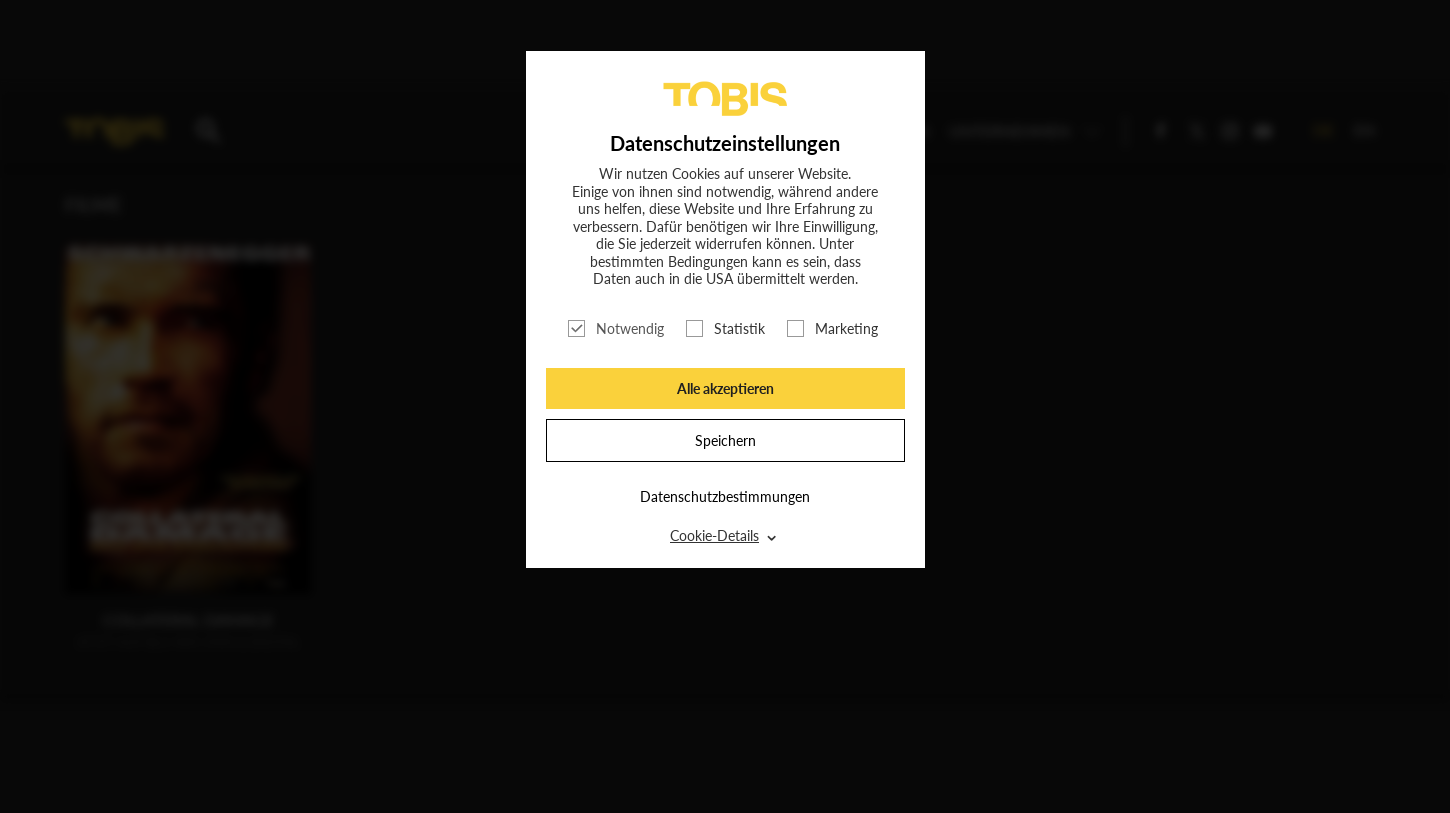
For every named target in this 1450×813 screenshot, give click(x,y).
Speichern (725, 440)
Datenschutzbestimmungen (725, 496)
